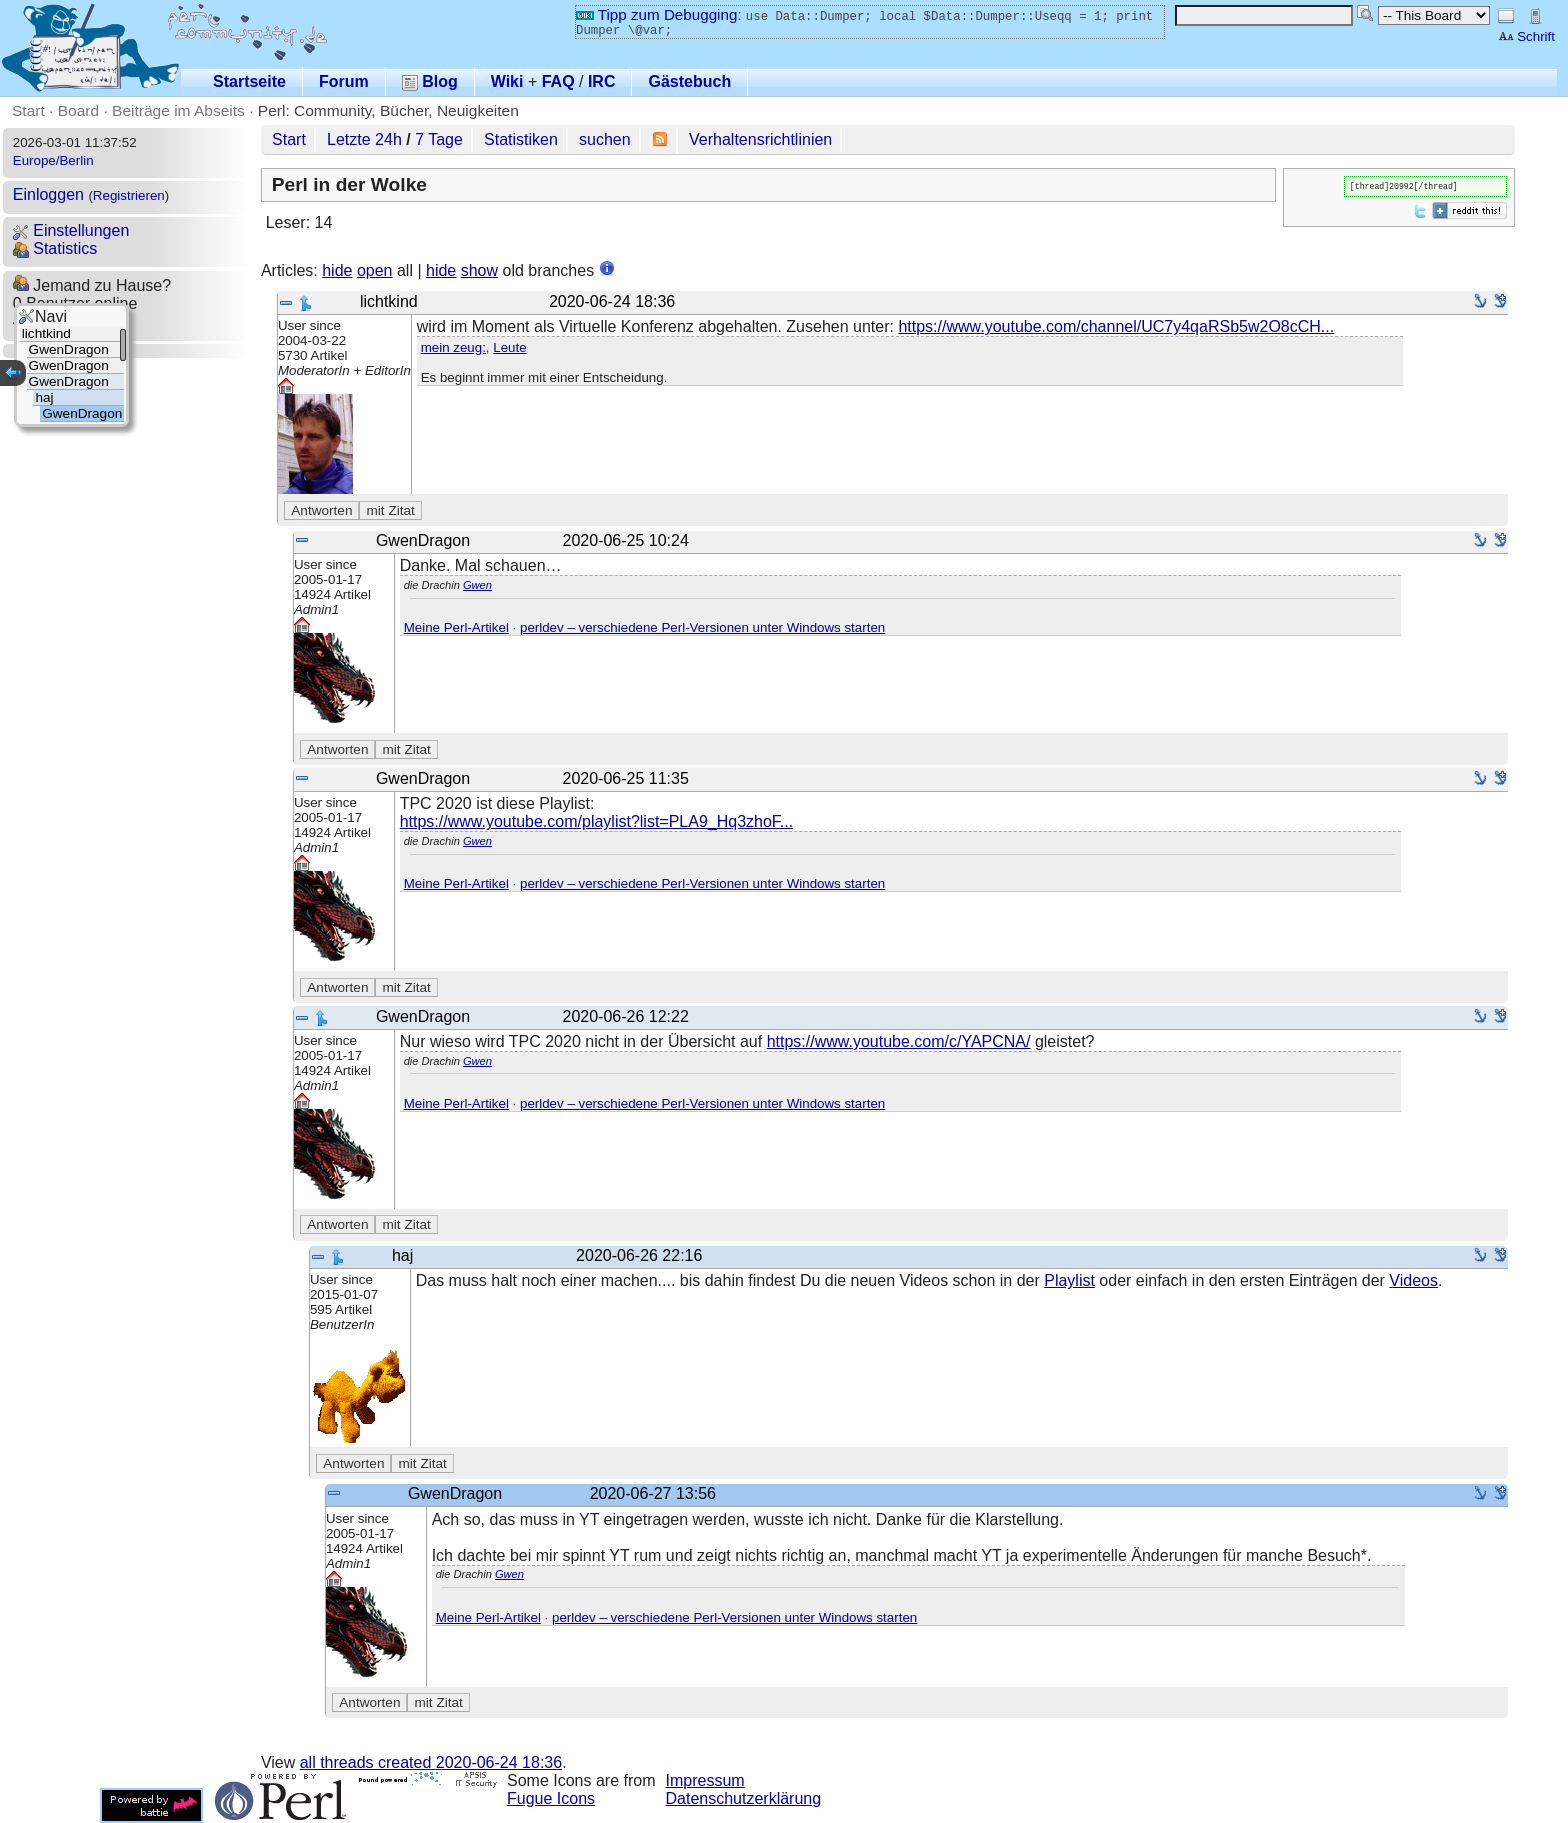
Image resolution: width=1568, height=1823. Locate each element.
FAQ (558, 81)
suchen (605, 139)
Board (78, 110)
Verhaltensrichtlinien (760, 139)
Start (28, 110)
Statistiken (521, 139)
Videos (1413, 1280)
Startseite (249, 81)
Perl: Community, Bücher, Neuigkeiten (388, 110)
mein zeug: (453, 347)
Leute (509, 347)
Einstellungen (71, 230)
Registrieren (129, 195)
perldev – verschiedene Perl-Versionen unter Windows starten (702, 627)
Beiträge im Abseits (178, 110)
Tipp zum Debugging (656, 14)
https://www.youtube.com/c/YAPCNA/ (899, 1041)
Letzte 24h (364, 139)
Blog (430, 81)
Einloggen (48, 194)
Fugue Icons (551, 1798)
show (479, 270)
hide (337, 270)
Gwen (477, 585)
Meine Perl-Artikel (456, 627)
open (375, 270)
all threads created (431, 1762)
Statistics (55, 248)
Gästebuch (689, 81)
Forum (344, 81)
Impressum (705, 1780)
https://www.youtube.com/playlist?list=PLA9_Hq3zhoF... (597, 821)
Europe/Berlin (53, 160)
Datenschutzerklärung (744, 1798)
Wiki (507, 81)
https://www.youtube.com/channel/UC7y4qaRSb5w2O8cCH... (1116, 326)
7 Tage (439, 139)
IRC (602, 81)
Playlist (1069, 1280)
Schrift (1526, 36)
